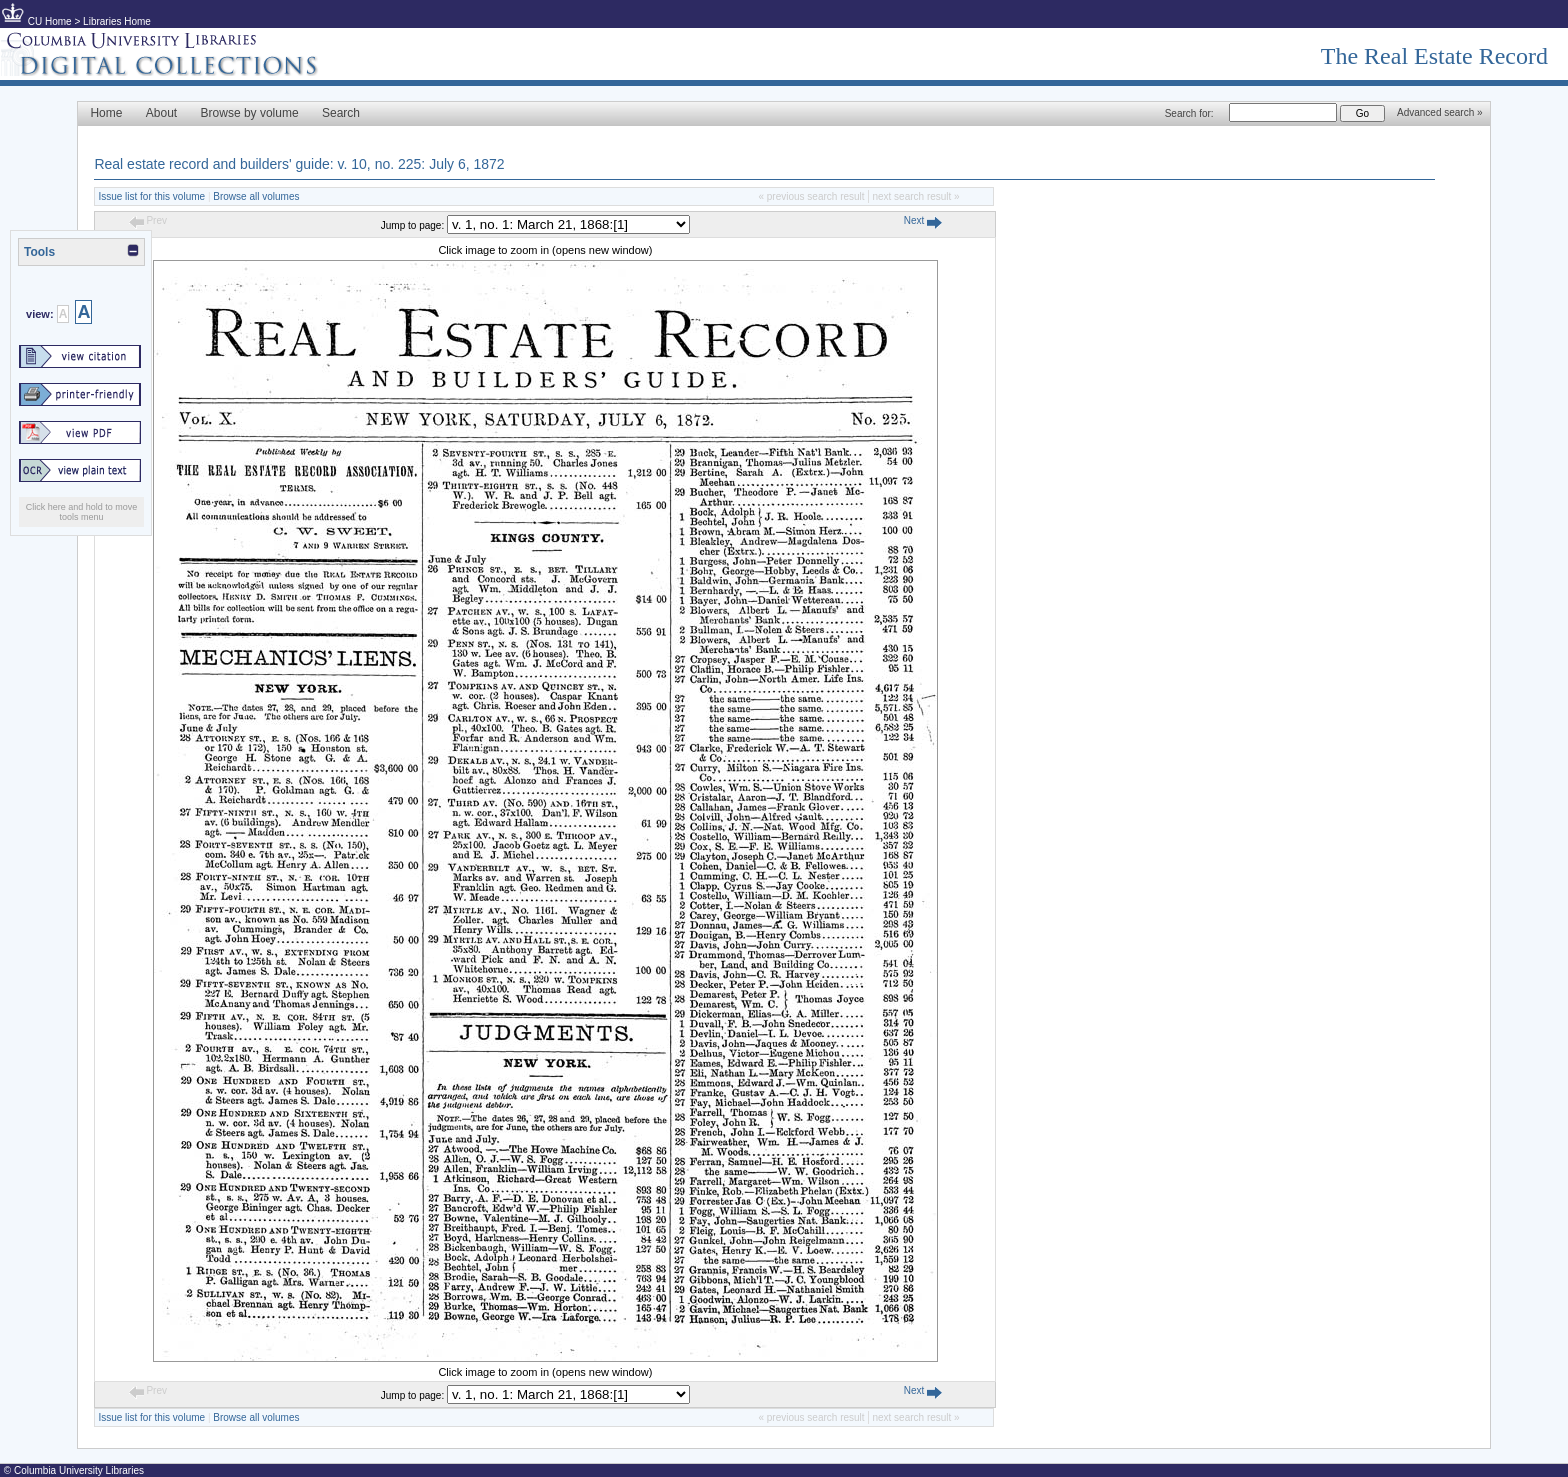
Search (341, 113)
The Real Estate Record (1434, 56)
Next (923, 220)
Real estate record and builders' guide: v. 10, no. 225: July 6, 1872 (299, 164)
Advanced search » (1440, 112)
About (161, 113)
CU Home (50, 21)
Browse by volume (250, 113)
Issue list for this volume (151, 196)
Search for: (1189, 113)
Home (106, 113)
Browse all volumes (256, 196)
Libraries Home (117, 21)
